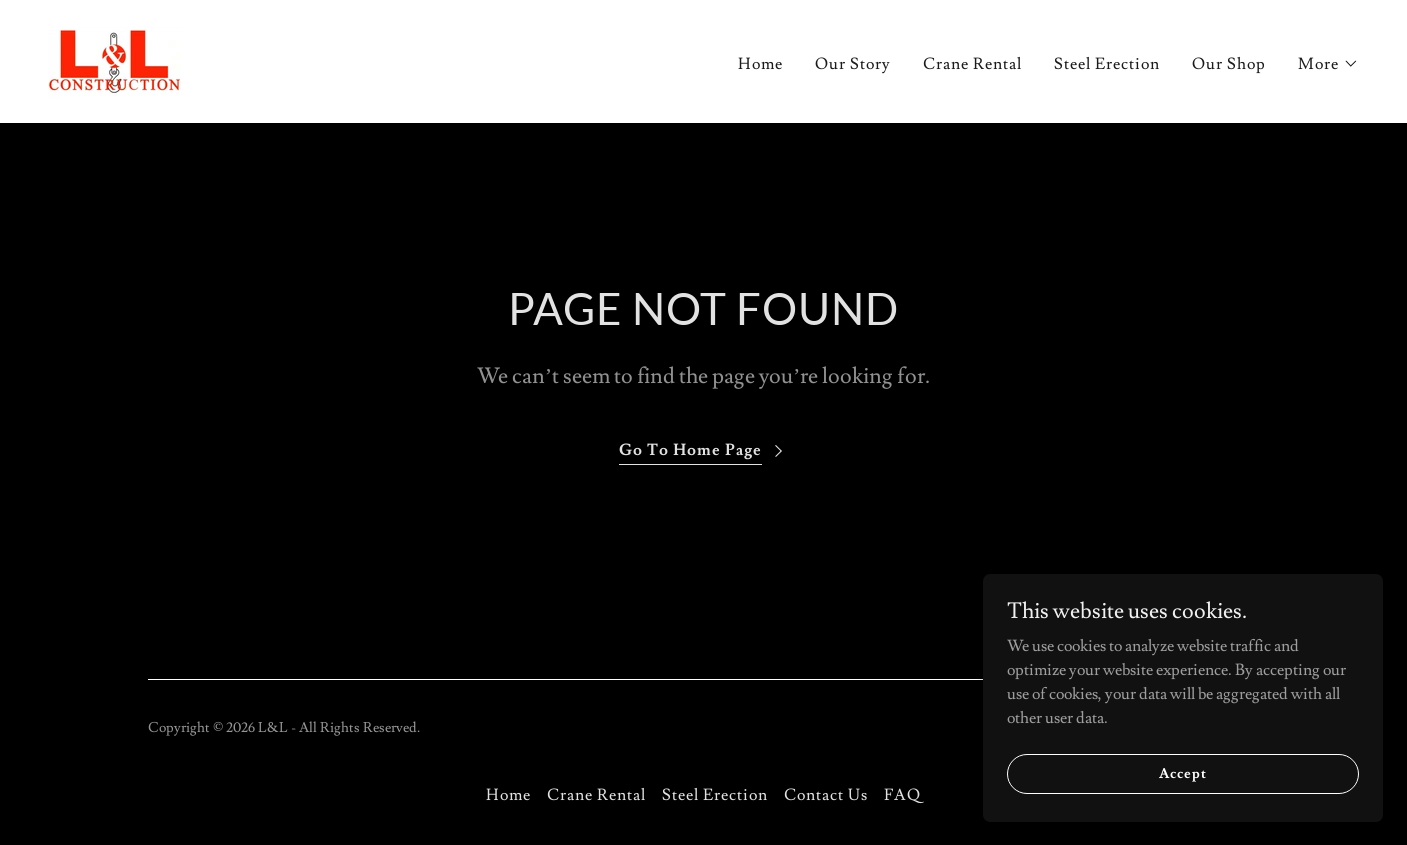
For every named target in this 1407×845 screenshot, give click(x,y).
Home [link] (760, 64)
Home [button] (508, 795)
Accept (1182, 787)
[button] (1328, 64)
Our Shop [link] (1229, 64)
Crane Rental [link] (972, 64)
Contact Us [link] (826, 795)
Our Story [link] (853, 64)
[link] (114, 58)
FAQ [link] (902, 795)
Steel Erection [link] (1107, 64)
